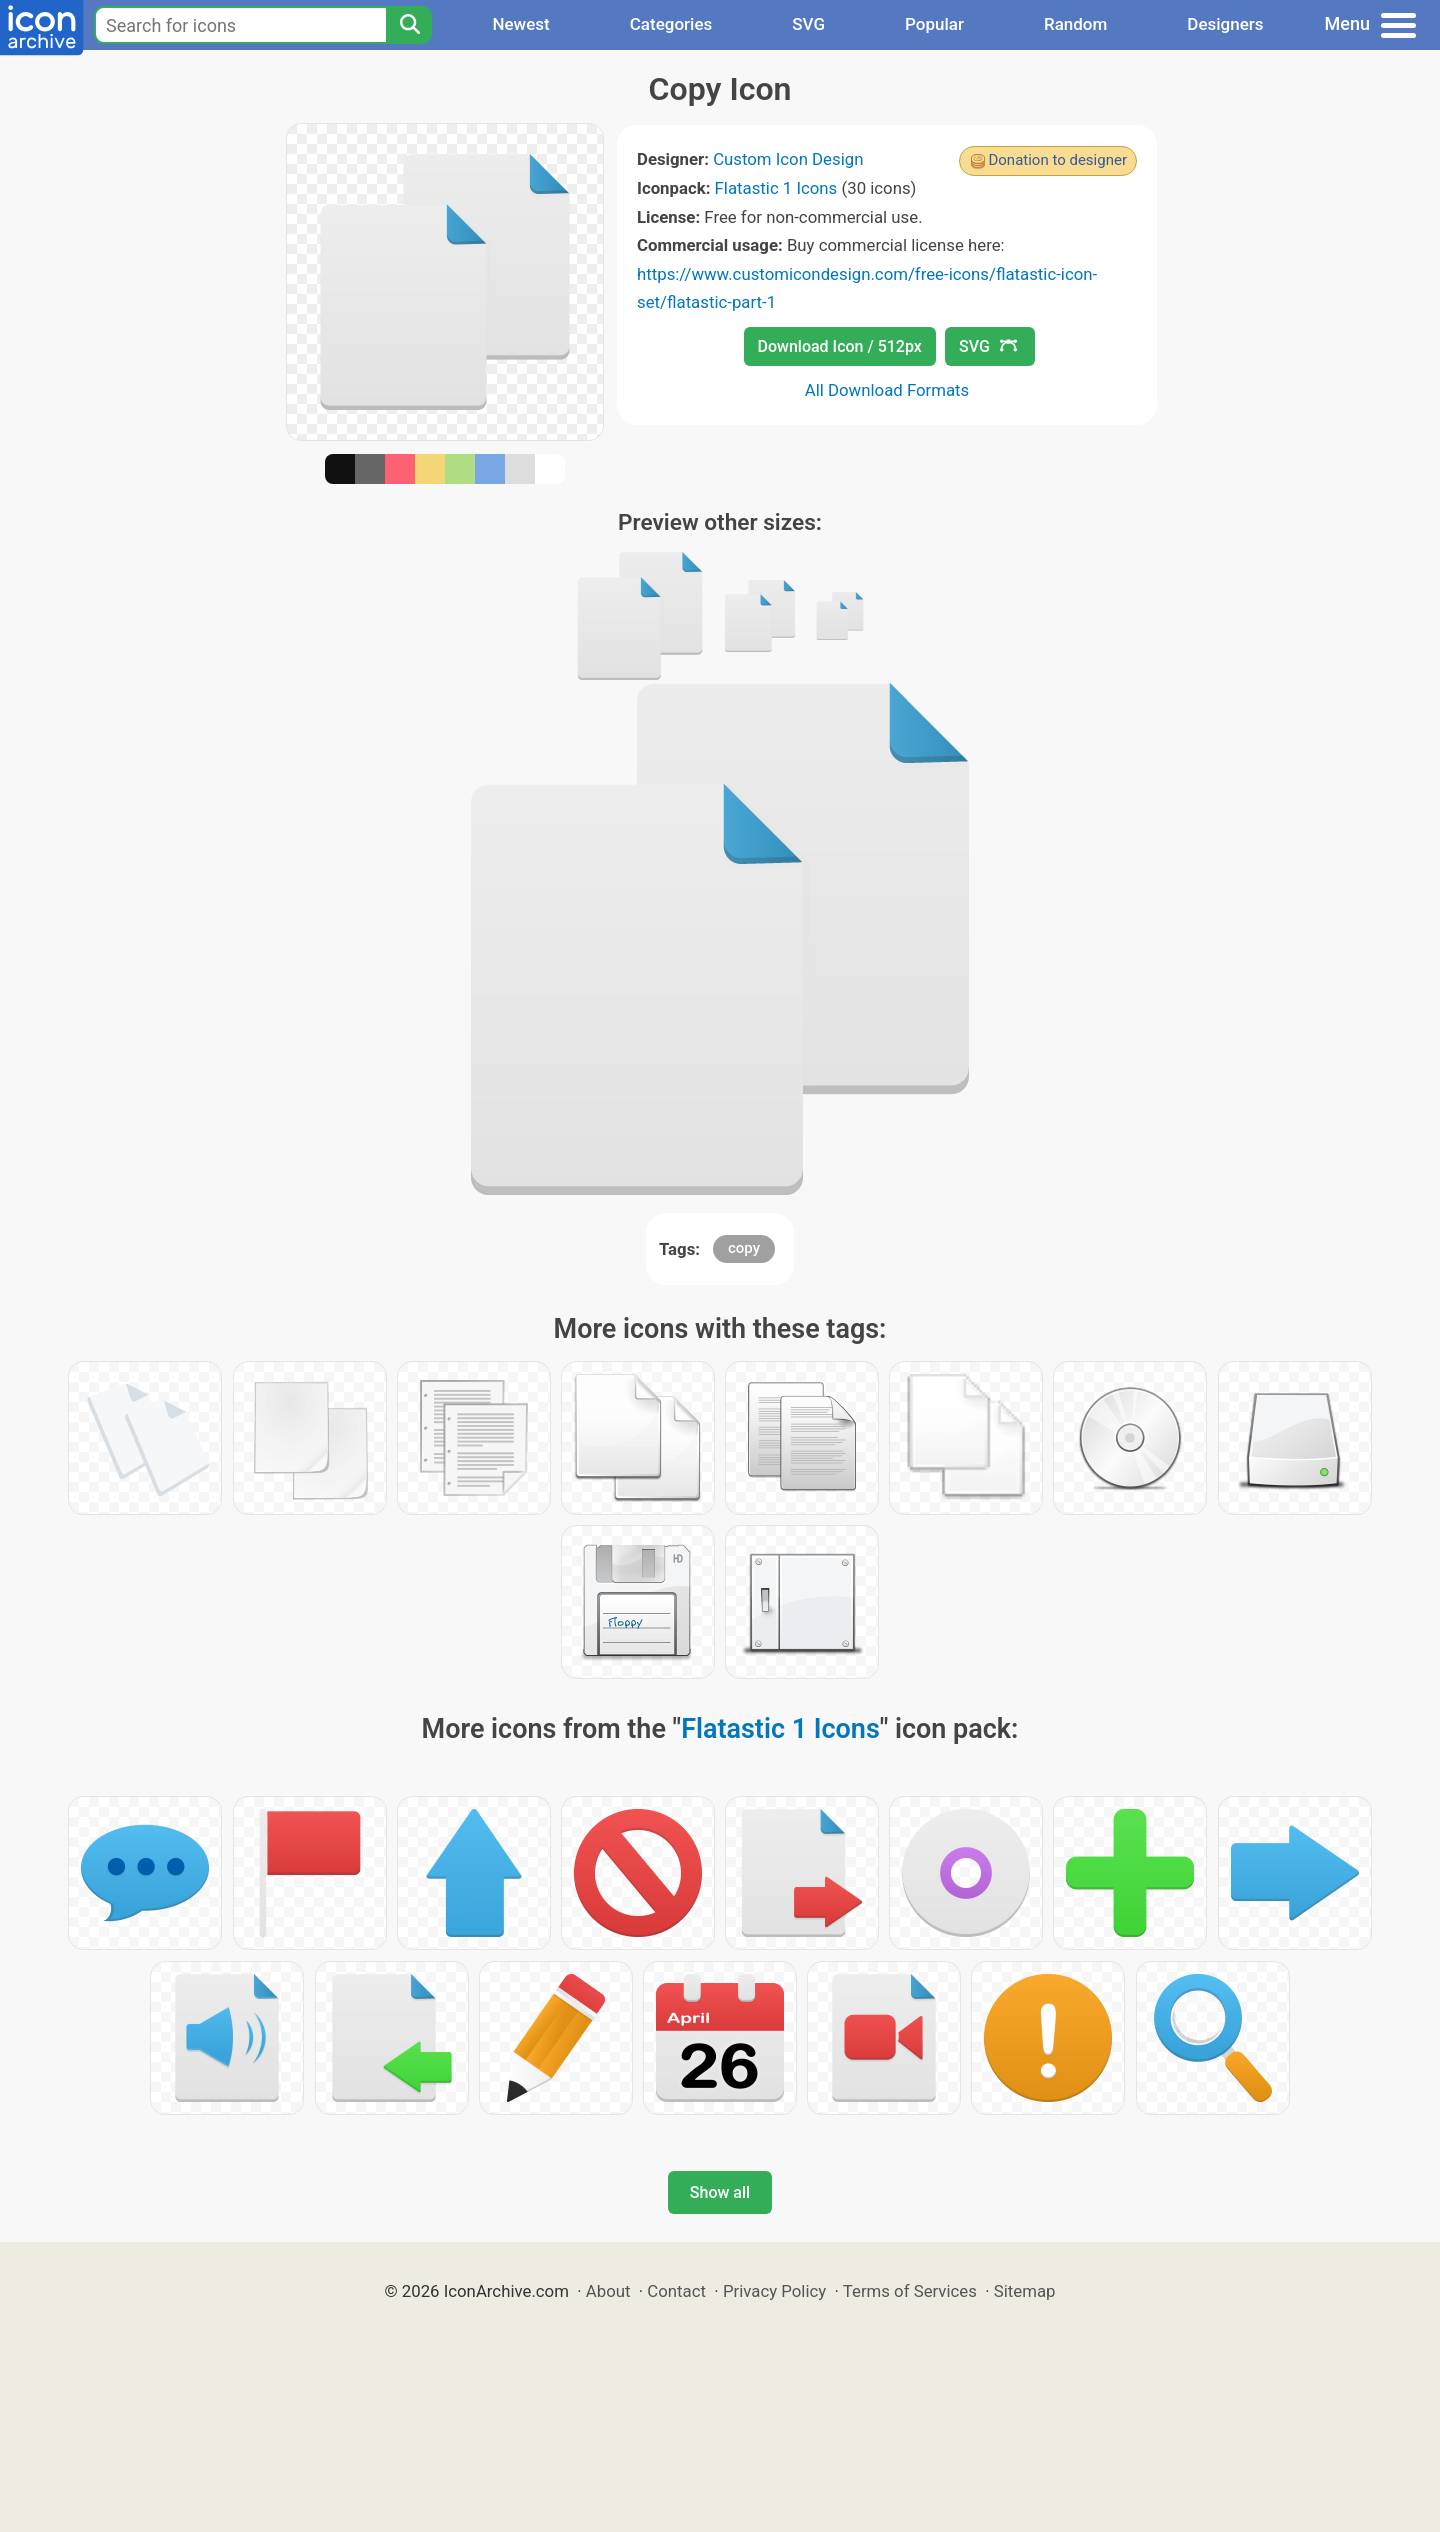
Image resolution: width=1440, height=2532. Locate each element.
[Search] (409, 25)
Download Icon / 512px (840, 346)
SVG (808, 24)
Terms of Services (910, 2291)
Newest (520, 24)
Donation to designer (1057, 160)
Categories (671, 24)
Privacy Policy (774, 2291)
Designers (1225, 24)
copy (744, 1248)
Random (1075, 24)
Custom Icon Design (788, 159)
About (608, 2291)
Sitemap (1025, 2291)
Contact (676, 2291)
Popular (934, 24)
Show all (720, 2192)
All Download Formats (887, 390)
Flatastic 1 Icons (776, 188)
